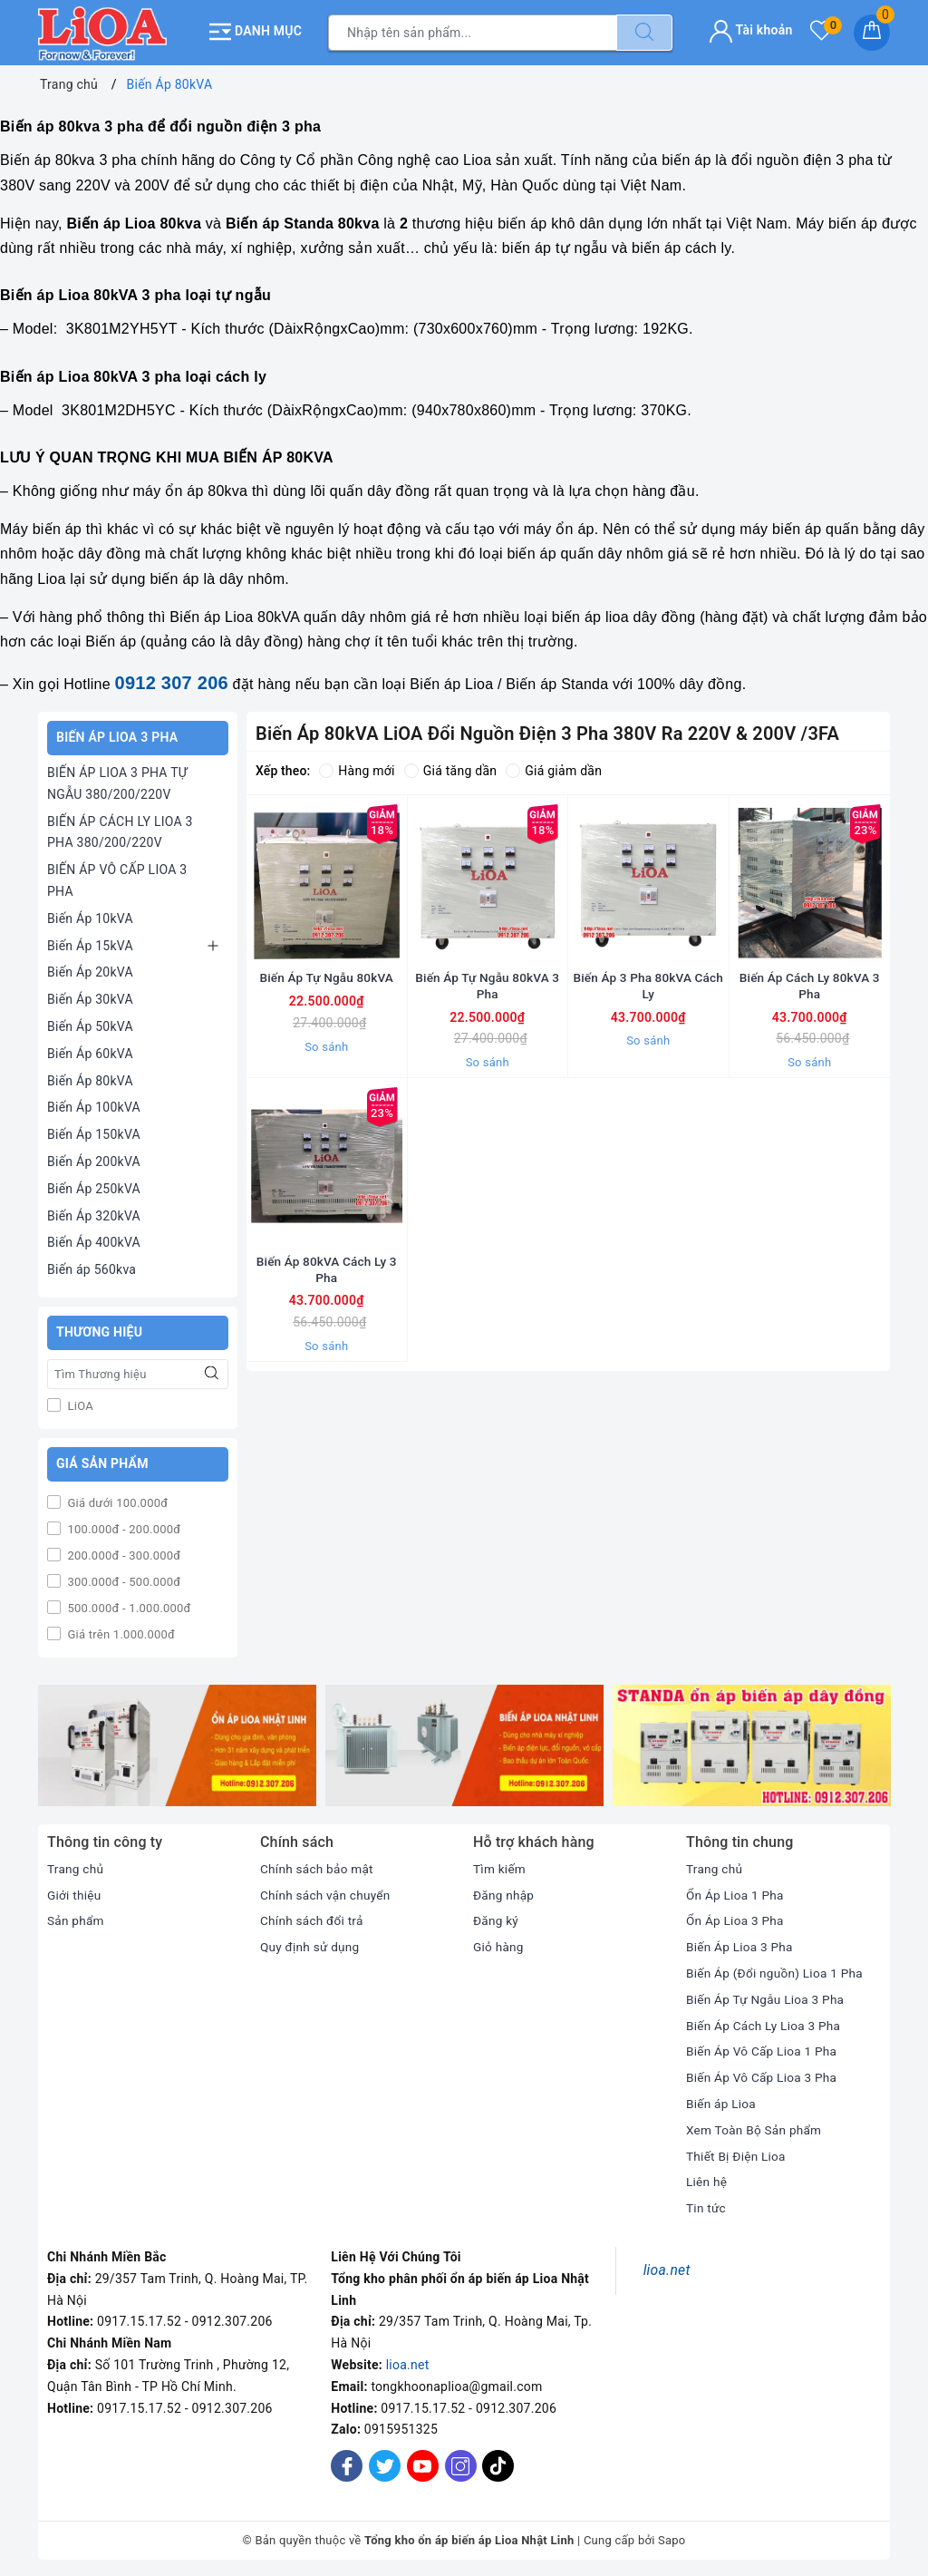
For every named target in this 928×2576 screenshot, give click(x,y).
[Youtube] (423, 2464)
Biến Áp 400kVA (93, 1240)
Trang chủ (76, 1866)
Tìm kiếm (500, 1866)
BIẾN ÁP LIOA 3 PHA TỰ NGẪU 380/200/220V (117, 781)
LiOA (78, 1403)
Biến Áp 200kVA (93, 1159)
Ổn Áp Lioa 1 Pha (736, 1892)
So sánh (326, 1068)
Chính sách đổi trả (313, 1918)
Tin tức (706, 2206)
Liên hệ (707, 2180)
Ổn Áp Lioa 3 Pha (736, 1918)
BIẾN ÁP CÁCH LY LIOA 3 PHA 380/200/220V (120, 830)
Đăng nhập (504, 1892)
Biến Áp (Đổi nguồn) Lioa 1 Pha (777, 1971)
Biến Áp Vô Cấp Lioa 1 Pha (763, 2049)
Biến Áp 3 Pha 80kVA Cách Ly (648, 1008)
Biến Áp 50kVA (90, 1024)
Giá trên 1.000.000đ (119, 1631)
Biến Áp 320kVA (93, 1213)
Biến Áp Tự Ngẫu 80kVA (326, 1000)
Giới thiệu (74, 1892)
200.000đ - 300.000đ (122, 1553)
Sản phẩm (76, 1918)
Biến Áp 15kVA (90, 943)
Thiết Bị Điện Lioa (737, 2153)
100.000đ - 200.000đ (122, 1526)
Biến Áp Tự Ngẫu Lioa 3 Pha (767, 1996)
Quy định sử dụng (311, 1945)
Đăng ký (496, 1918)
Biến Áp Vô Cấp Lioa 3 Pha (763, 2075)
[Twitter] (385, 2464)
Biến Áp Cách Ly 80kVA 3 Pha (809, 1008)
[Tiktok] (498, 2476)
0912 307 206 (171, 681)
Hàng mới (356, 769)
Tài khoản (751, 29)
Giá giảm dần (554, 769)
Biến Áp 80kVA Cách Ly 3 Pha (326, 1316)
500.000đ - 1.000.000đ (127, 1605)
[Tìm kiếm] (644, 32)
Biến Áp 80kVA (90, 1078)
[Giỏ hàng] (872, 32)
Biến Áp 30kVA (90, 997)
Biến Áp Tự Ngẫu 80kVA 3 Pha (487, 1008)
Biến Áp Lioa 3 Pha (741, 1945)
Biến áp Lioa (722, 2102)
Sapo (672, 2538)
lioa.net (408, 2363)
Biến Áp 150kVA (93, 1132)
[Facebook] (346, 2464)
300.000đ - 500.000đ (122, 1579)
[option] (177, 1742)
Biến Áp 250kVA (93, 1186)
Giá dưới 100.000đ (116, 1500)
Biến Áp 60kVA (90, 1051)
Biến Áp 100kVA (93, 1105)
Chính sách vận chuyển (327, 1892)
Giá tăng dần (451, 769)
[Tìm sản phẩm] (472, 32)
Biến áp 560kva (91, 1267)
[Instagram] (461, 2464)
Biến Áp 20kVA (90, 970)
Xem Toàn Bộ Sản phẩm (756, 2127)
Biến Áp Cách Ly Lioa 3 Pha (765, 2023)
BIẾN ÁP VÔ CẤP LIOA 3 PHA (117, 878)
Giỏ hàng (499, 1945)
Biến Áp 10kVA (90, 916)
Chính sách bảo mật (318, 1866)
